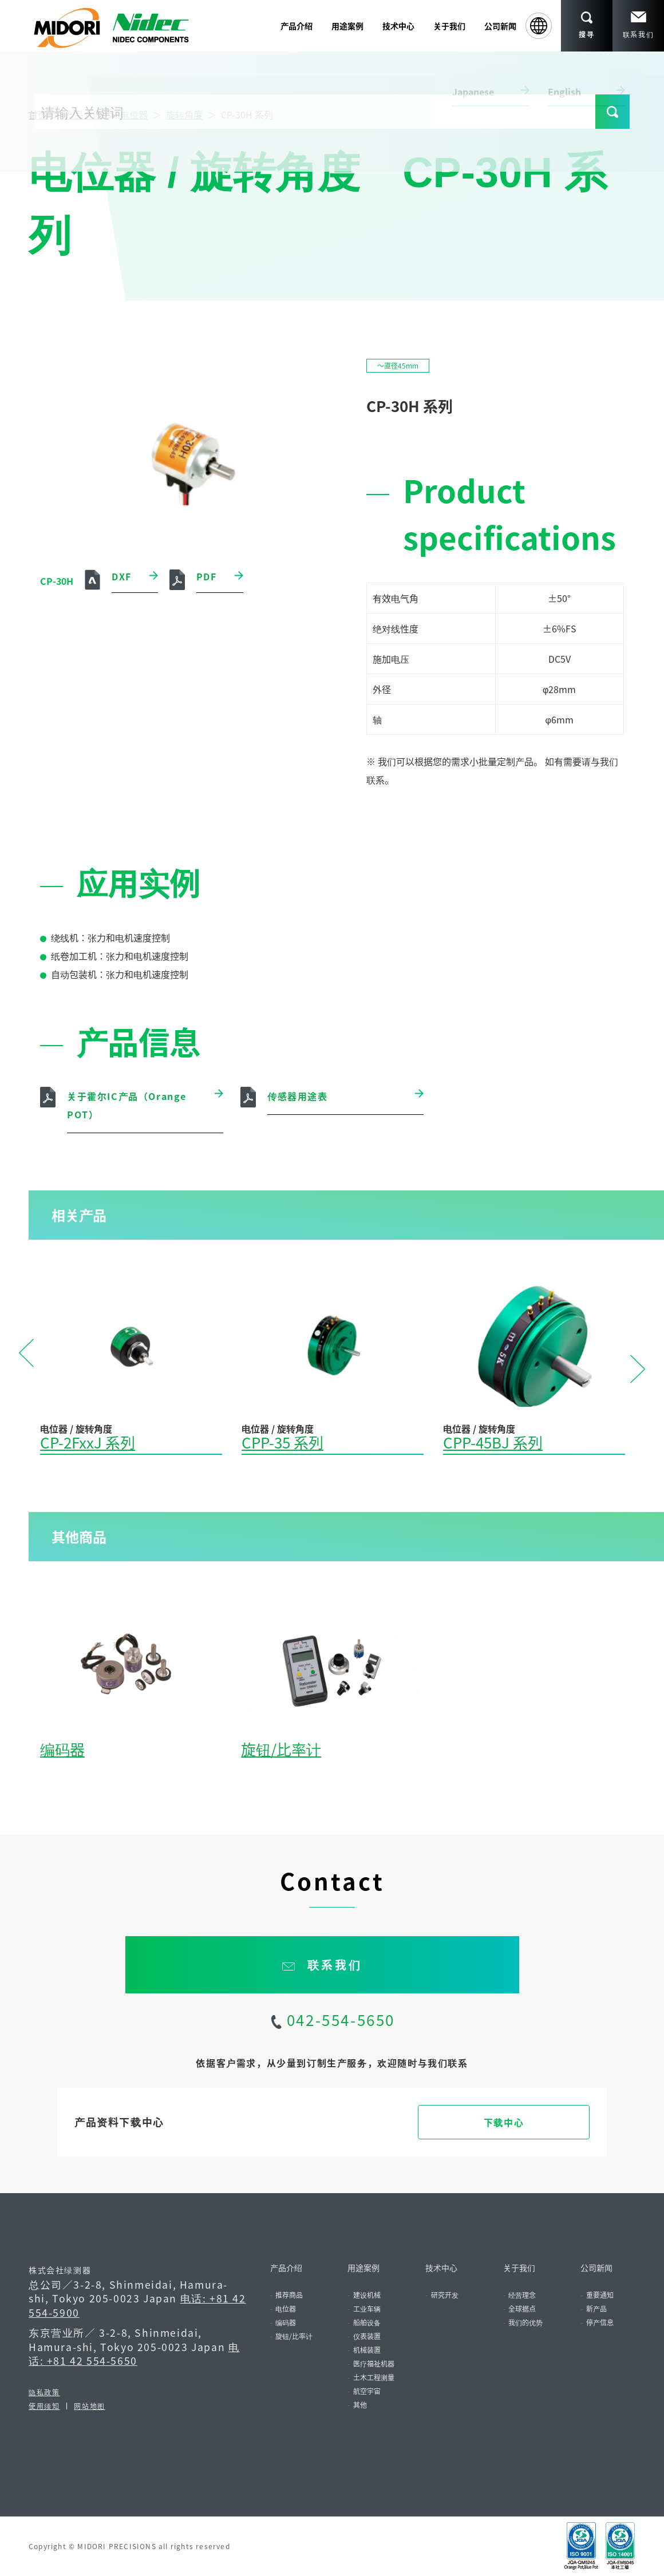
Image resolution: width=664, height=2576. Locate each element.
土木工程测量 (373, 2377)
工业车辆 (367, 2308)
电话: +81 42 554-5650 (134, 2354)
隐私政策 (44, 2392)
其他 (360, 2404)
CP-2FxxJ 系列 (87, 1442)
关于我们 (519, 2267)
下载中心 (504, 2122)
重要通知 (600, 2295)
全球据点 (522, 2308)
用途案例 (363, 2267)
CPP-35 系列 (282, 1442)
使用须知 (44, 2406)
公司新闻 (500, 25)
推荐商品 (289, 2295)
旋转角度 (184, 114)
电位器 (134, 114)
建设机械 (367, 2295)
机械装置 (367, 2350)
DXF (122, 576)
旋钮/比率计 (281, 1748)
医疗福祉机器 (373, 2363)
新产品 (596, 2308)
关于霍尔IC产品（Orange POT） (127, 1105)
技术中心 (441, 2267)
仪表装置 (367, 2336)
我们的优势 (525, 2322)
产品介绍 (83, 114)
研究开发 (445, 2295)
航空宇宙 (367, 2391)
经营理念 (522, 2295)
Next (637, 1368)
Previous (26, 1353)
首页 (38, 114)
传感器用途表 (297, 1096)
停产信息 (600, 2322)
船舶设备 (367, 2322)
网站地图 (89, 2406)
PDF (206, 576)
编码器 (62, 1748)
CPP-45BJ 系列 (493, 1442)
